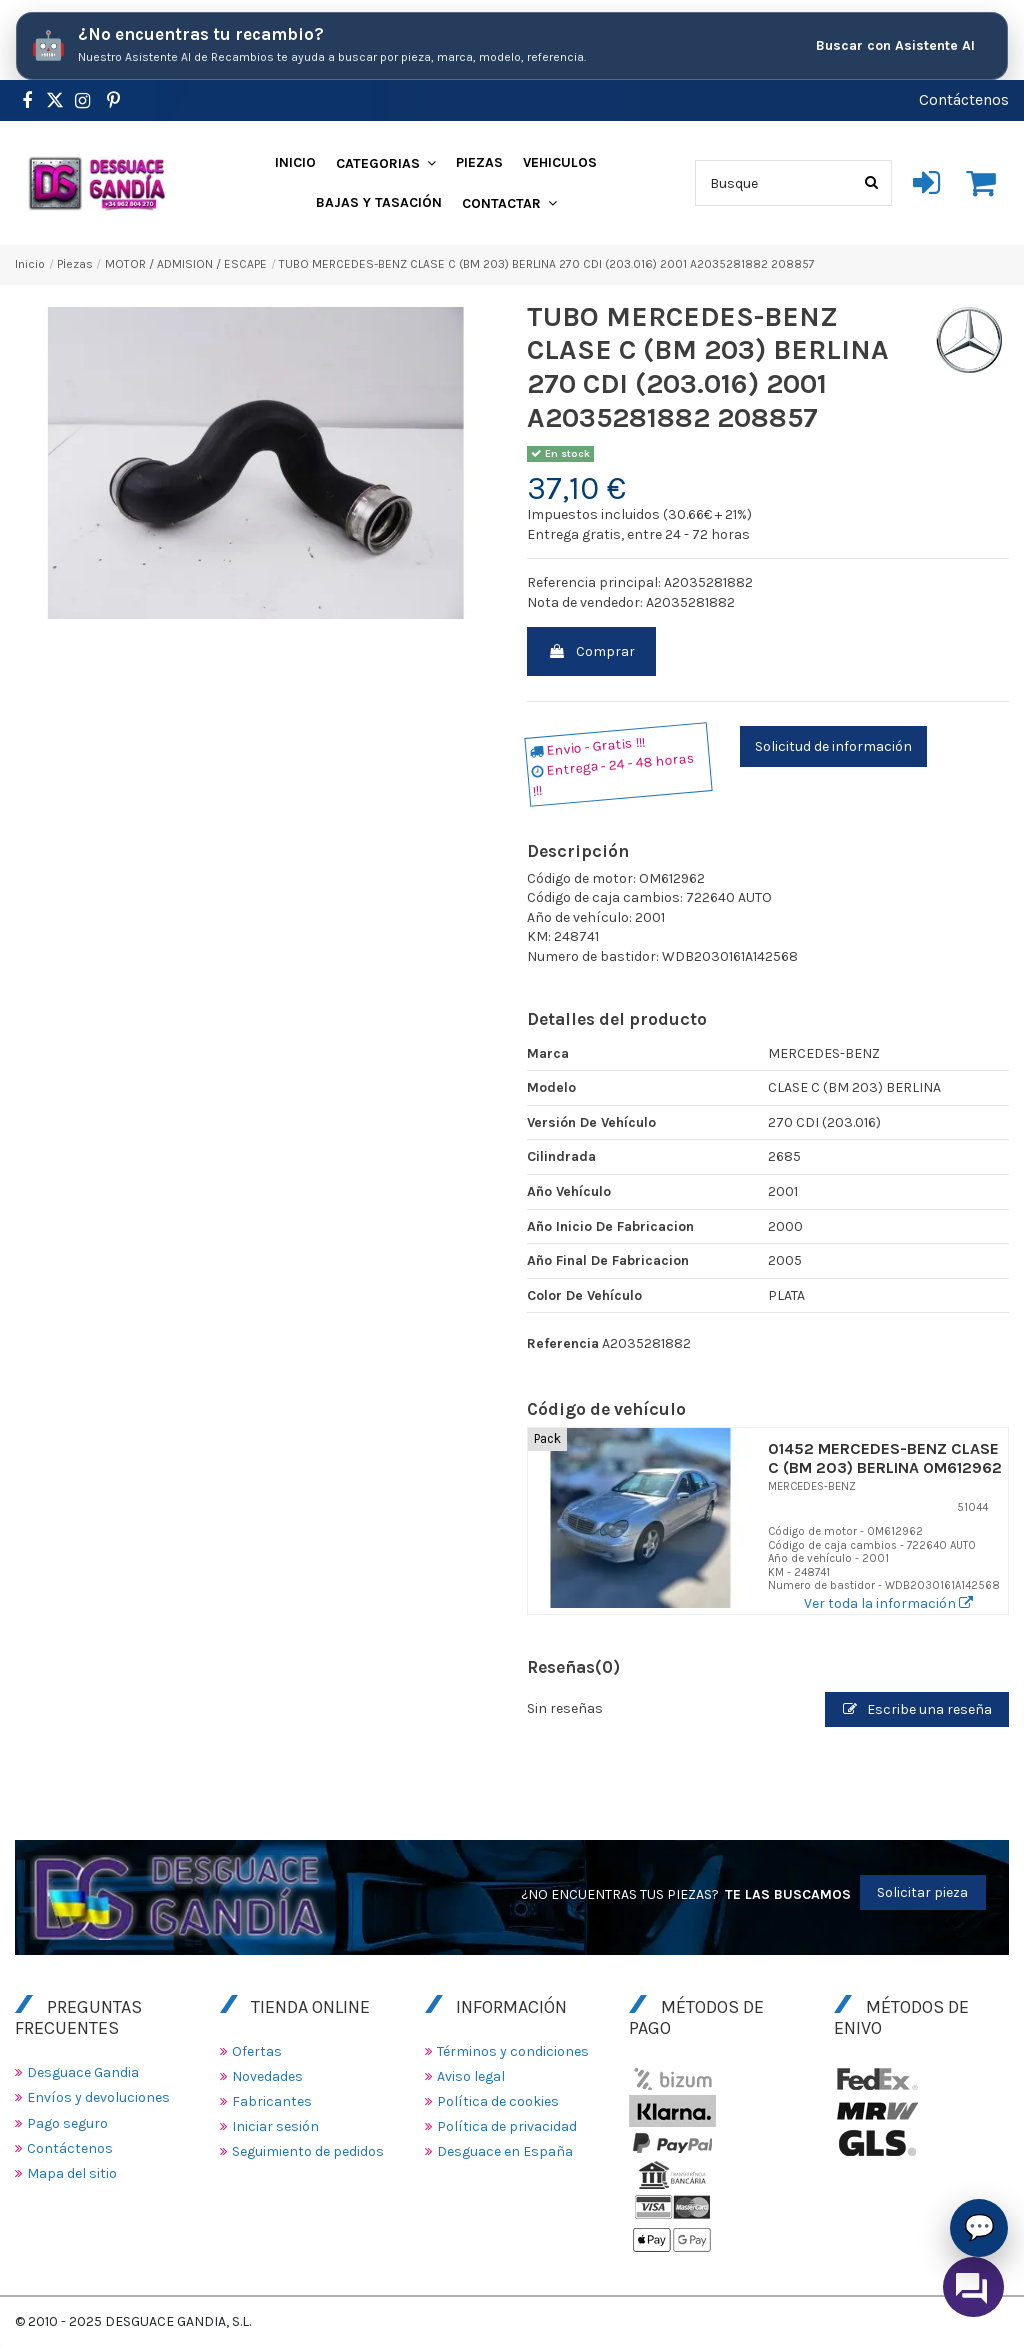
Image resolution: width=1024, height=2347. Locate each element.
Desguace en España (505, 2151)
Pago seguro (67, 2123)
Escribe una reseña (917, 1709)
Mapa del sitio (72, 2173)
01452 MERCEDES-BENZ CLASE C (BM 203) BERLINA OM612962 (885, 1458)
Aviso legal (471, 2076)
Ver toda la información (888, 1603)
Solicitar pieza (922, 1892)
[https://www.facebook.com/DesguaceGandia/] (26, 101)
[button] (386, 163)
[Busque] (871, 182)
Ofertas (257, 2051)
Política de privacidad (507, 2126)
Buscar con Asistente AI (895, 45)
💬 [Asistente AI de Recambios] (979, 2227)
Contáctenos (964, 99)
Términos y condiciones (513, 2051)
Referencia (563, 1343)
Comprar (591, 651)
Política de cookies (498, 2101)
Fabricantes (272, 2101)
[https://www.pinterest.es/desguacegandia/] (55, 101)
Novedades (267, 2076)
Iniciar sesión (275, 2126)
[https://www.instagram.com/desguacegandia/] (82, 101)
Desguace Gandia (83, 2072)
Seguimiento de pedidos (308, 2151)
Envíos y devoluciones (98, 2097)
